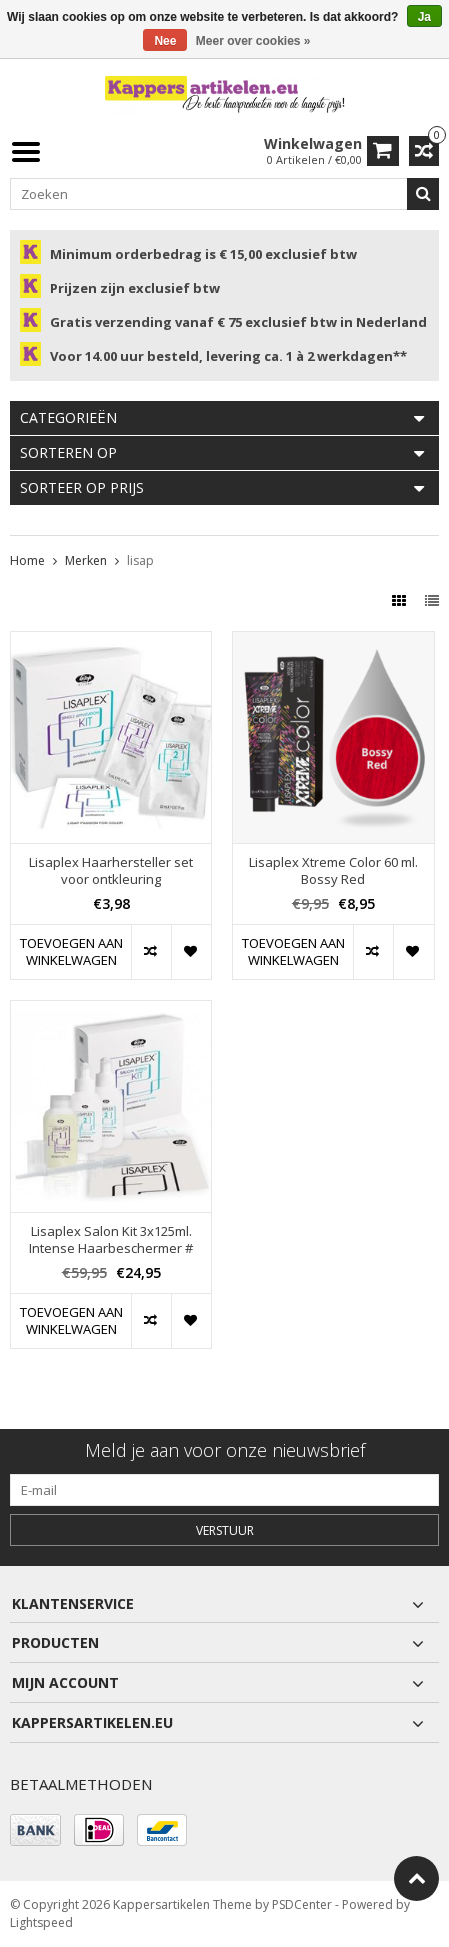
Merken (86, 560)
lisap (140, 560)
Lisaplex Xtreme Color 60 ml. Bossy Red (333, 871)
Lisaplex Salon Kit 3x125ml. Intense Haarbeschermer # (111, 1240)
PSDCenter (302, 1904)
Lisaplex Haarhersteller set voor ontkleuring (111, 871)
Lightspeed (41, 1922)
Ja (424, 17)
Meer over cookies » (253, 41)
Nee (165, 41)
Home (27, 560)
